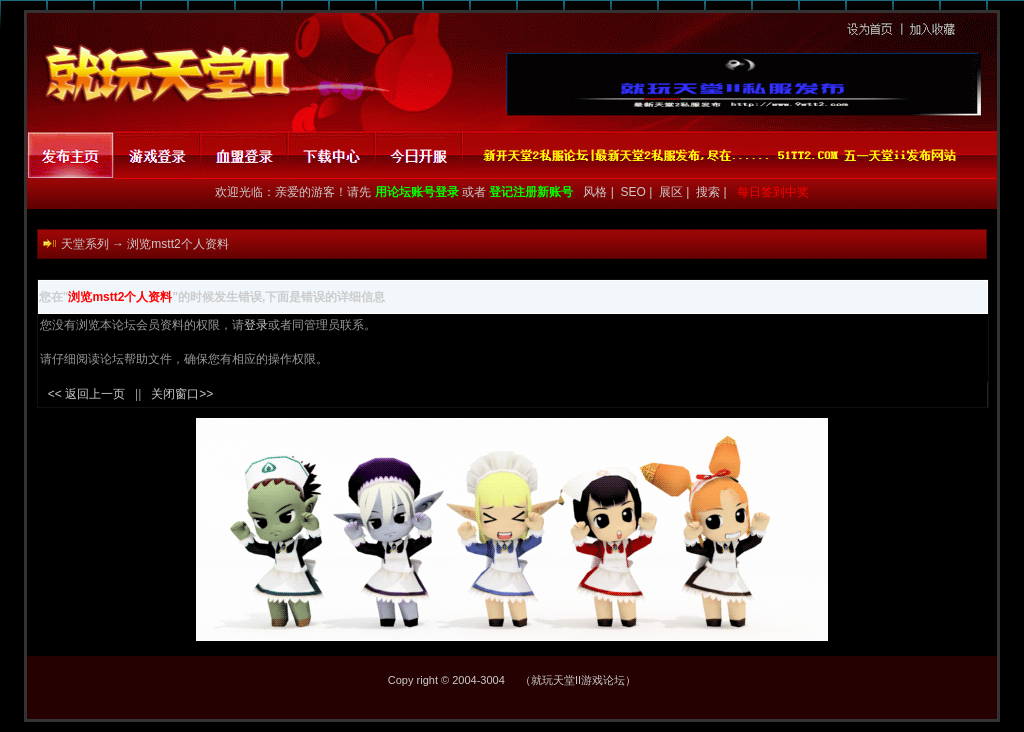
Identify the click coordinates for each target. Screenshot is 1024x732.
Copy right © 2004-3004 (446, 680)
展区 (672, 192)
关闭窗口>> (182, 394)
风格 (594, 192)
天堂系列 (85, 244)
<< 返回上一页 (86, 394)
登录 (256, 325)
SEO (635, 192)
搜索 (709, 192)
